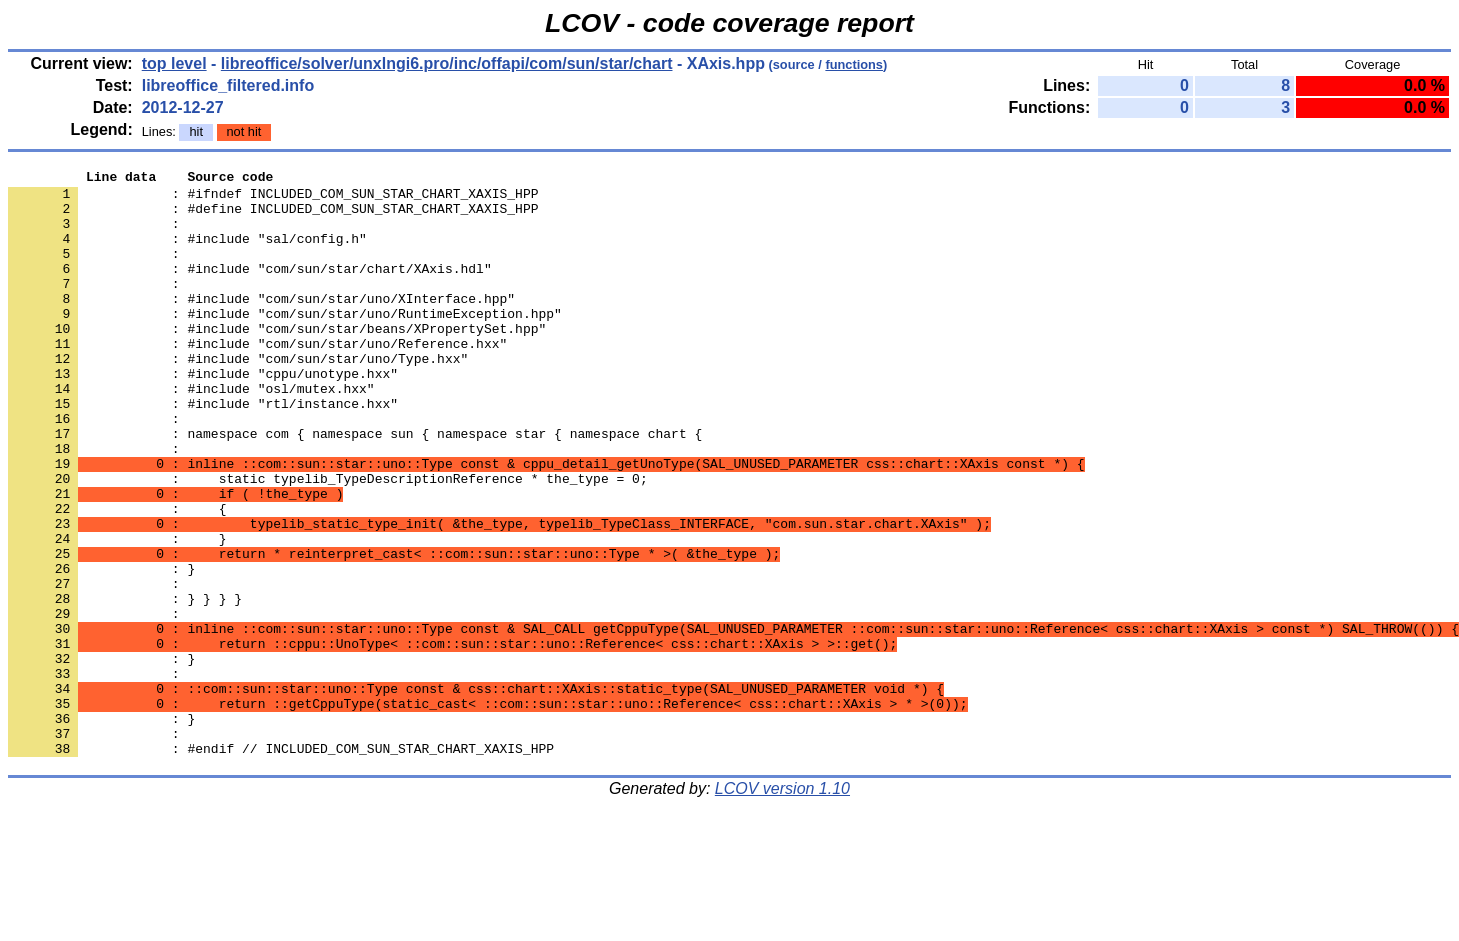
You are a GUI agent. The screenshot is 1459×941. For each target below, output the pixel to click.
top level (174, 63)
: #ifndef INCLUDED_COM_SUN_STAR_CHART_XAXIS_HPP (273, 199)
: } (101, 757)
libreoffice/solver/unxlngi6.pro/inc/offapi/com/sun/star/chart (447, 63)
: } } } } (125, 685)
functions (854, 64)
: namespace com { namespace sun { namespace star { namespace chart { (355, 487)
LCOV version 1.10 (782, 905)
